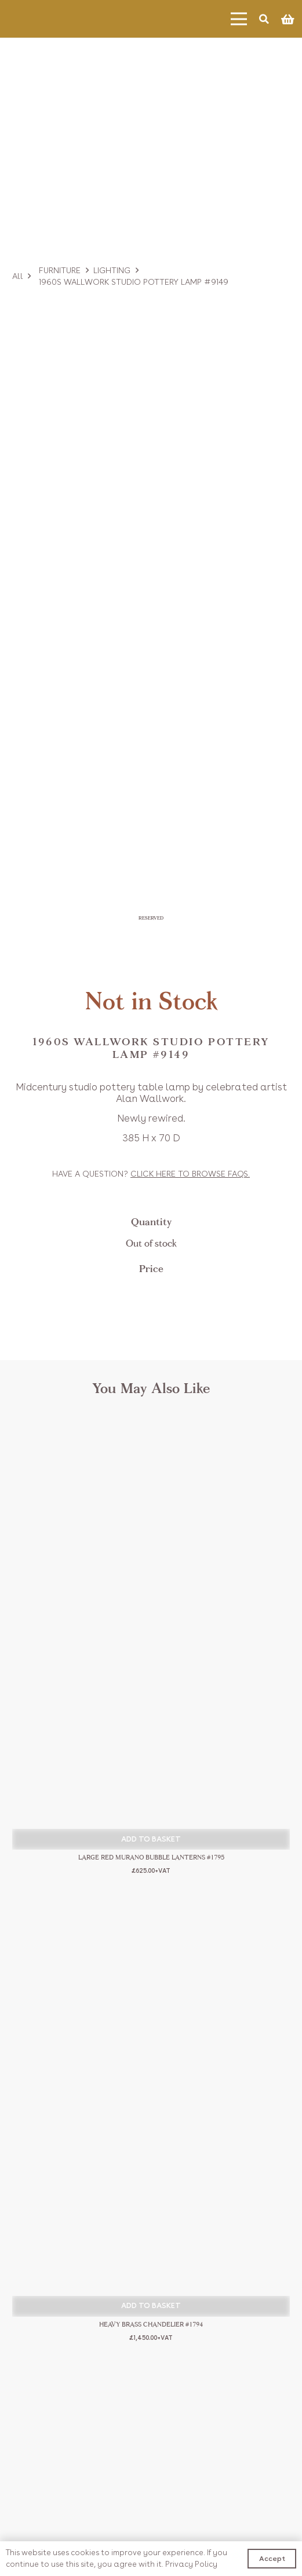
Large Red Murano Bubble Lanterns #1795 (151, 1858)
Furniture (60, 270)
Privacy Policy (191, 2564)
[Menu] (238, 19)
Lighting (111, 270)
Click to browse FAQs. (190, 1173)
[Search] (264, 19)
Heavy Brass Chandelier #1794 (151, 2325)
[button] (151, 1839)
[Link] (55, 19)
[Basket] (287, 19)
